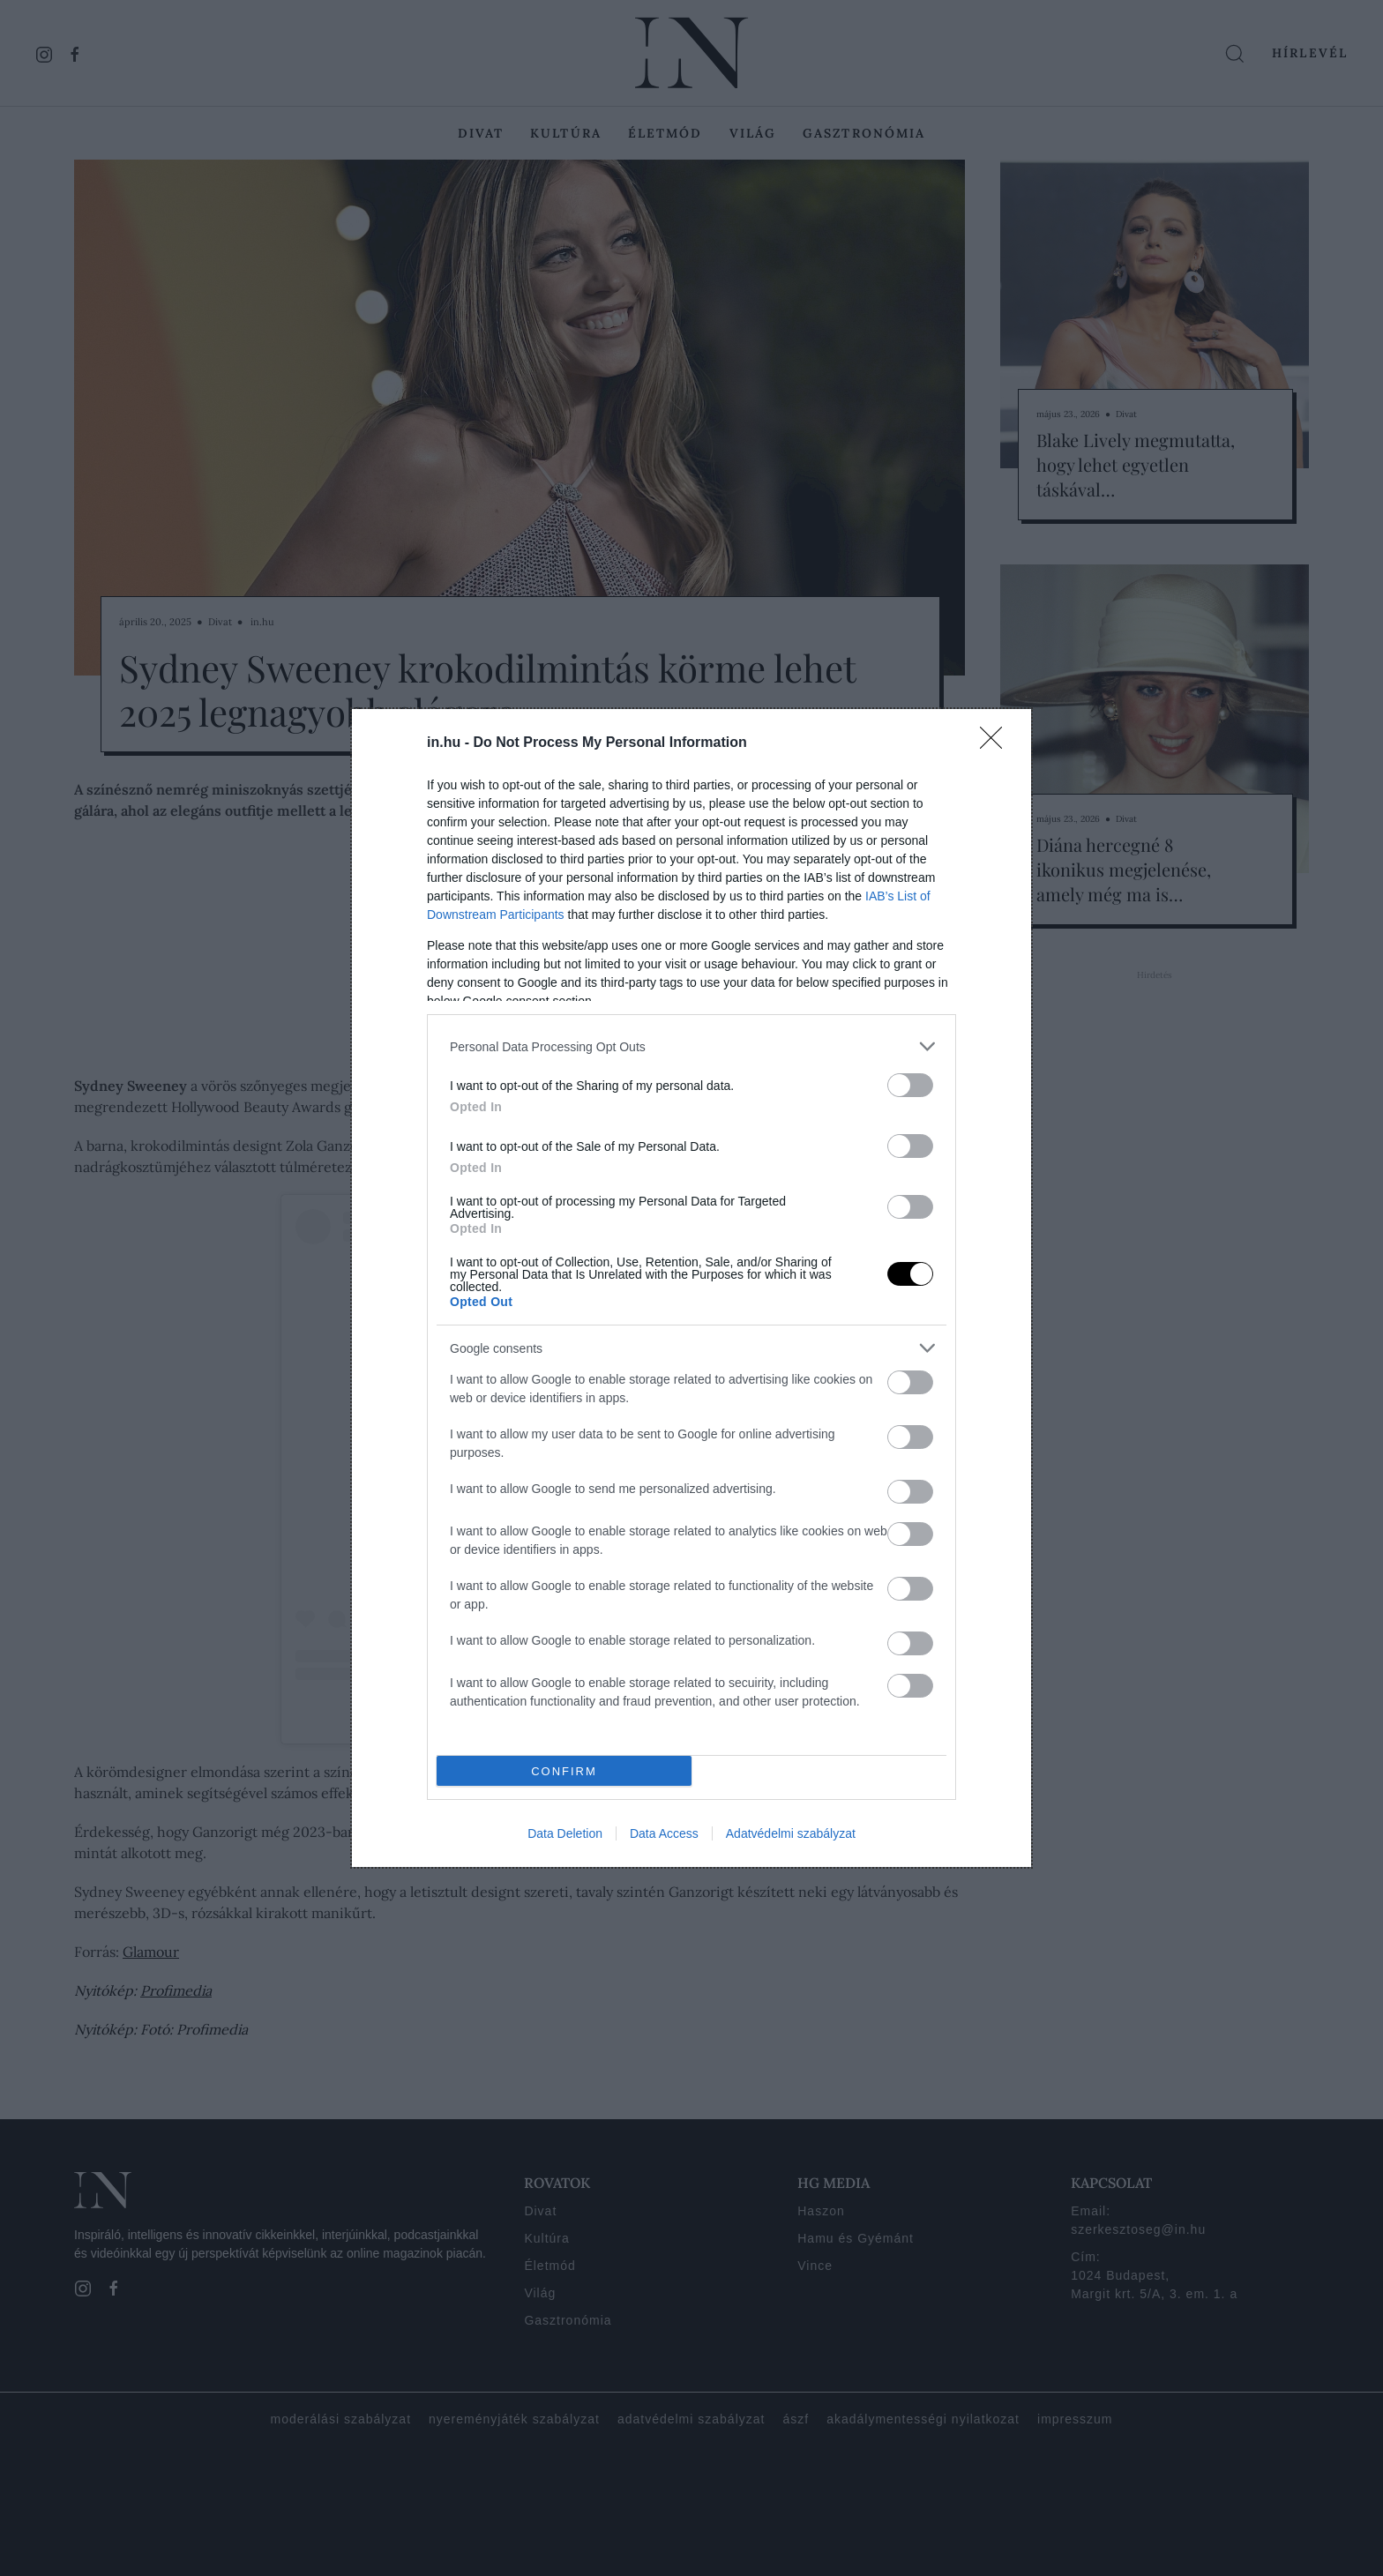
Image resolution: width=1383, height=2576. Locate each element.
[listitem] (691, 1046)
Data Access (664, 1833)
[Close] (996, 743)
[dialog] (691, 1288)
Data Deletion (564, 1833)
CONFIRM (564, 1771)
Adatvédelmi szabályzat (791, 1833)
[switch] (910, 1085)
